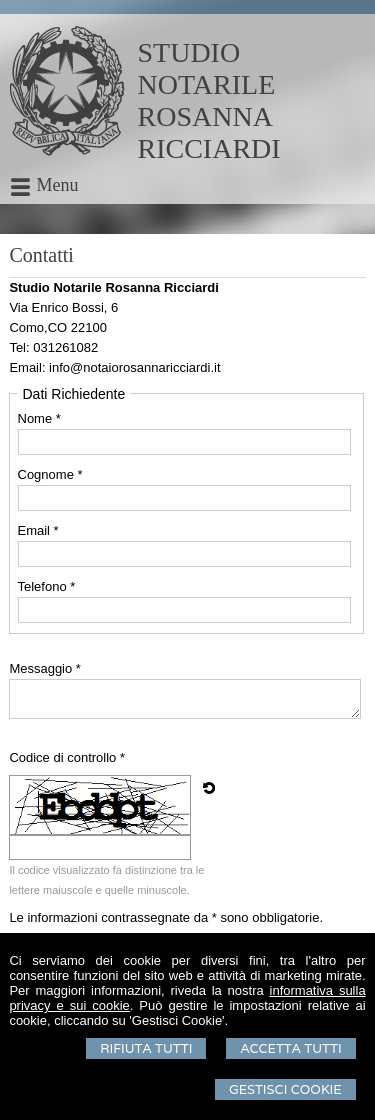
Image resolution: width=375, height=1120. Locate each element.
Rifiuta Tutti (146, 1048)
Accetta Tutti (290, 1048)
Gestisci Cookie (285, 1089)
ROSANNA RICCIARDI (209, 132)
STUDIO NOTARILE (207, 68)
